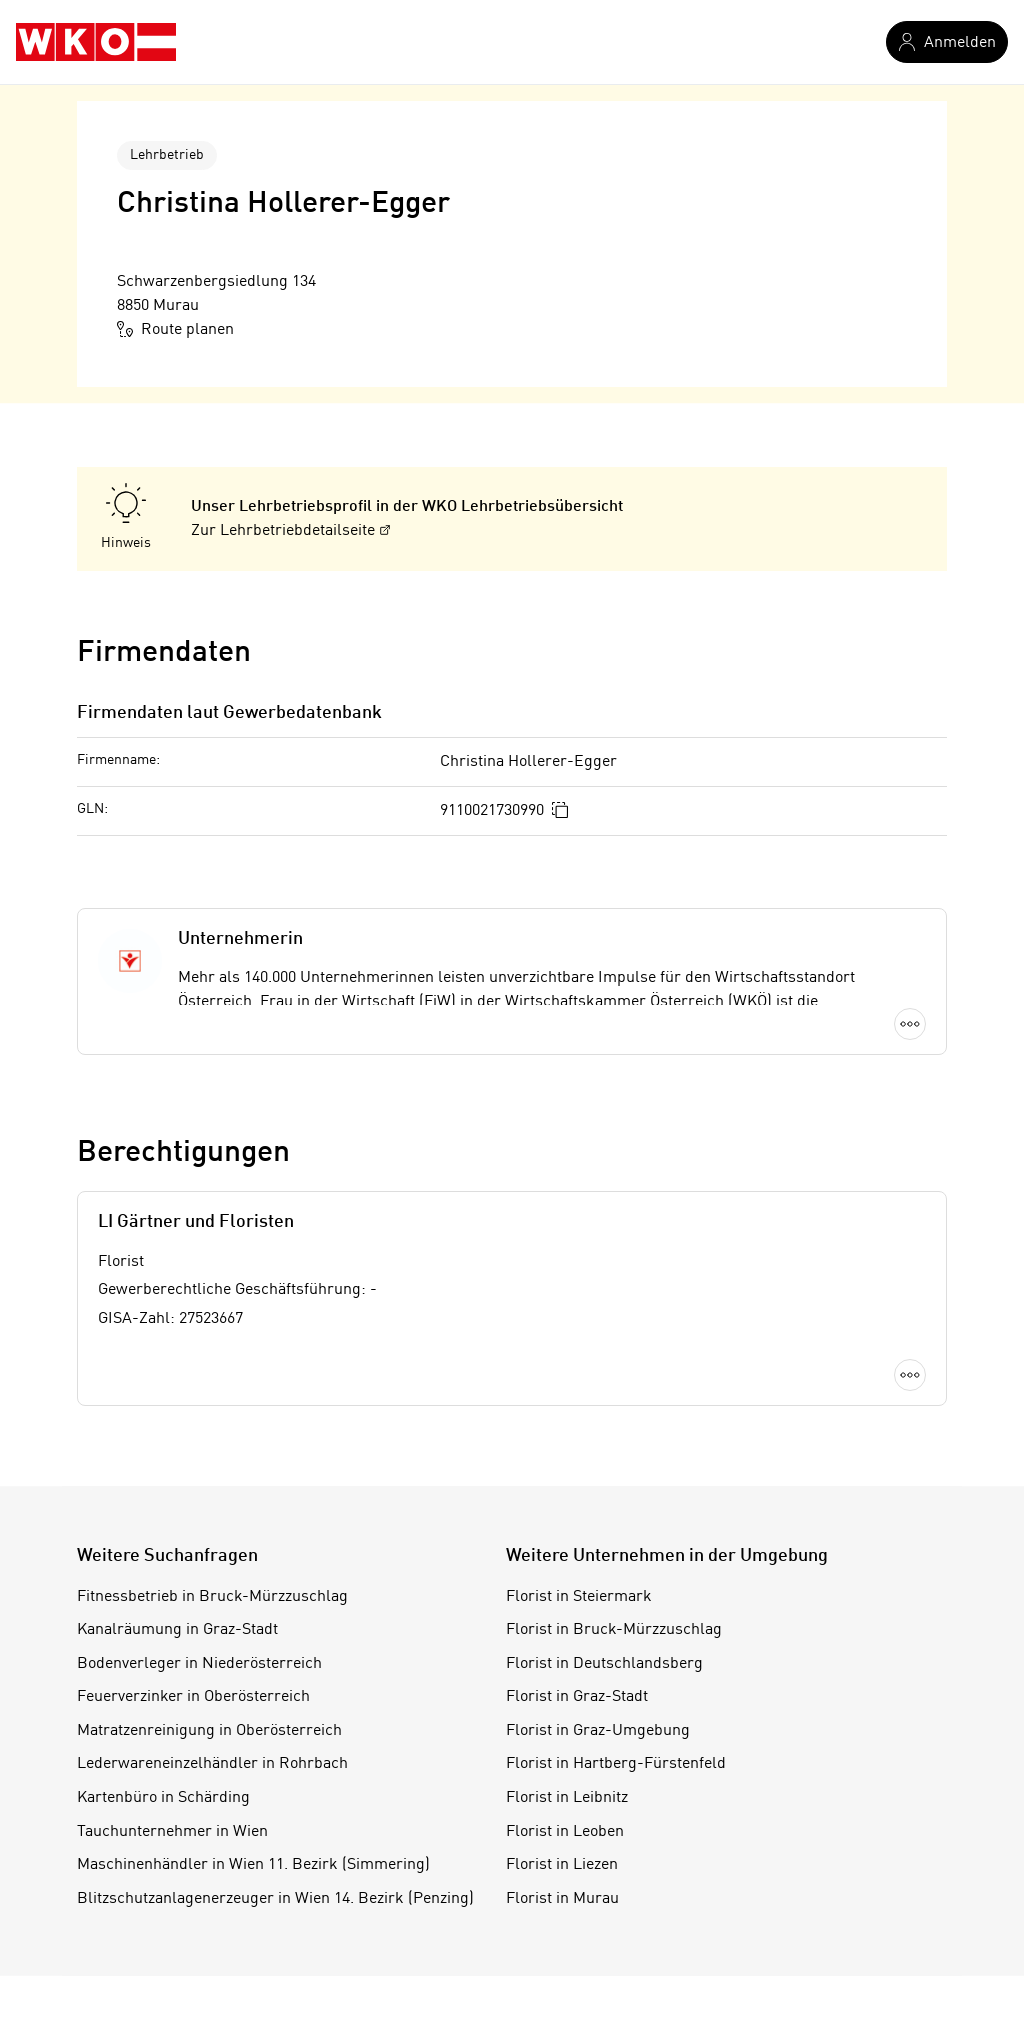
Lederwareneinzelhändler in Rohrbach (212, 1764)
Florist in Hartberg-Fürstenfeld (616, 1764)
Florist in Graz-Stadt (577, 1697)
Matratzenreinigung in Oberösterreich (209, 1731)
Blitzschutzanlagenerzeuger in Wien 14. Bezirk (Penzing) (275, 1899)
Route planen (175, 329)
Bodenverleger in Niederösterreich (199, 1664)
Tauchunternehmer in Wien (172, 1832)
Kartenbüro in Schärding (163, 1798)
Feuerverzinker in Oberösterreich (193, 1697)
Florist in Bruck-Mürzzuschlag (614, 1630)
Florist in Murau (562, 1899)
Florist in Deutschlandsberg (604, 1664)
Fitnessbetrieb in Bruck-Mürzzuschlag (212, 1597)
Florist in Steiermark (579, 1597)
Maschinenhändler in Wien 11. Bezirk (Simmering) (253, 1865)
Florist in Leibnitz (567, 1798)
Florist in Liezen (562, 1865)
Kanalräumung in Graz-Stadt (177, 1630)
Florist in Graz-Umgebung (598, 1731)
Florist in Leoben (565, 1832)
